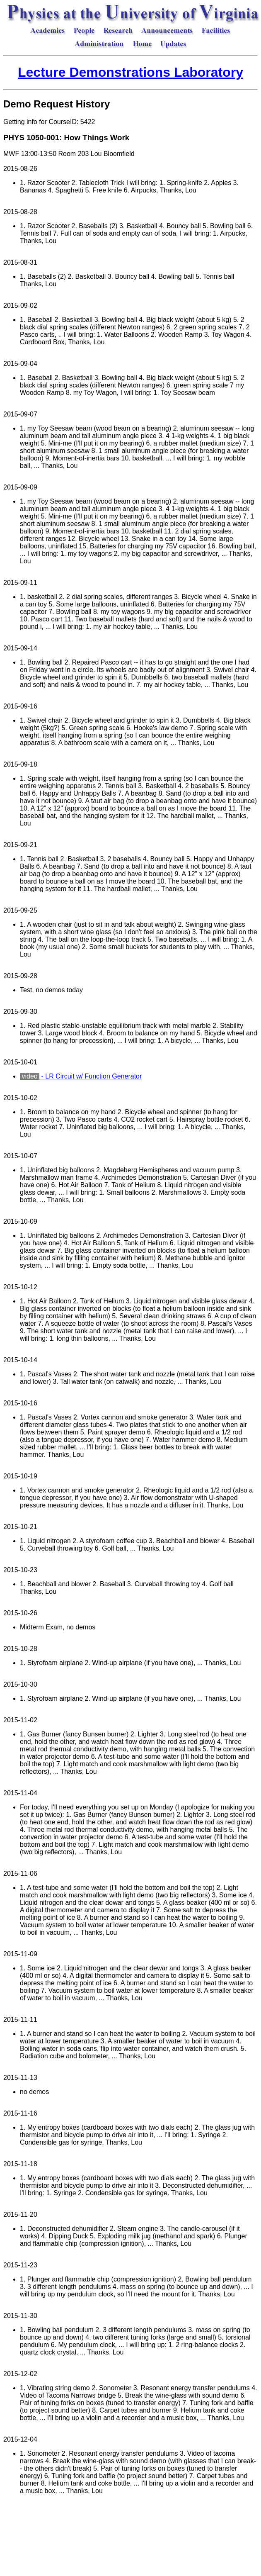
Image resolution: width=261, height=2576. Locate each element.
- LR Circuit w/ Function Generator (81, 1076)
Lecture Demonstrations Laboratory (130, 72)
